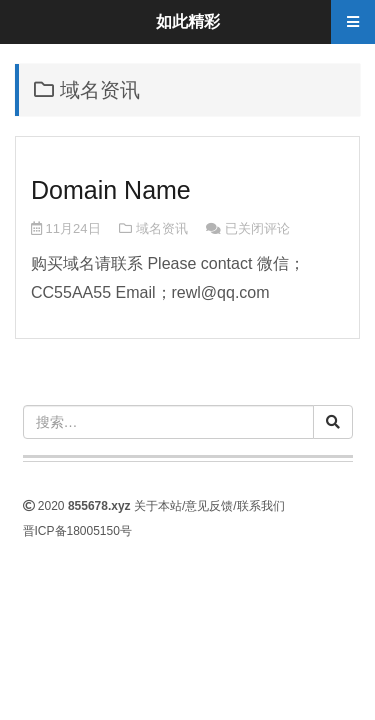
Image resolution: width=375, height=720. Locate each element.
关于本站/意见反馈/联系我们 (209, 506)
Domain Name (111, 190)
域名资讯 (162, 228)
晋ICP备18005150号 (77, 531)
